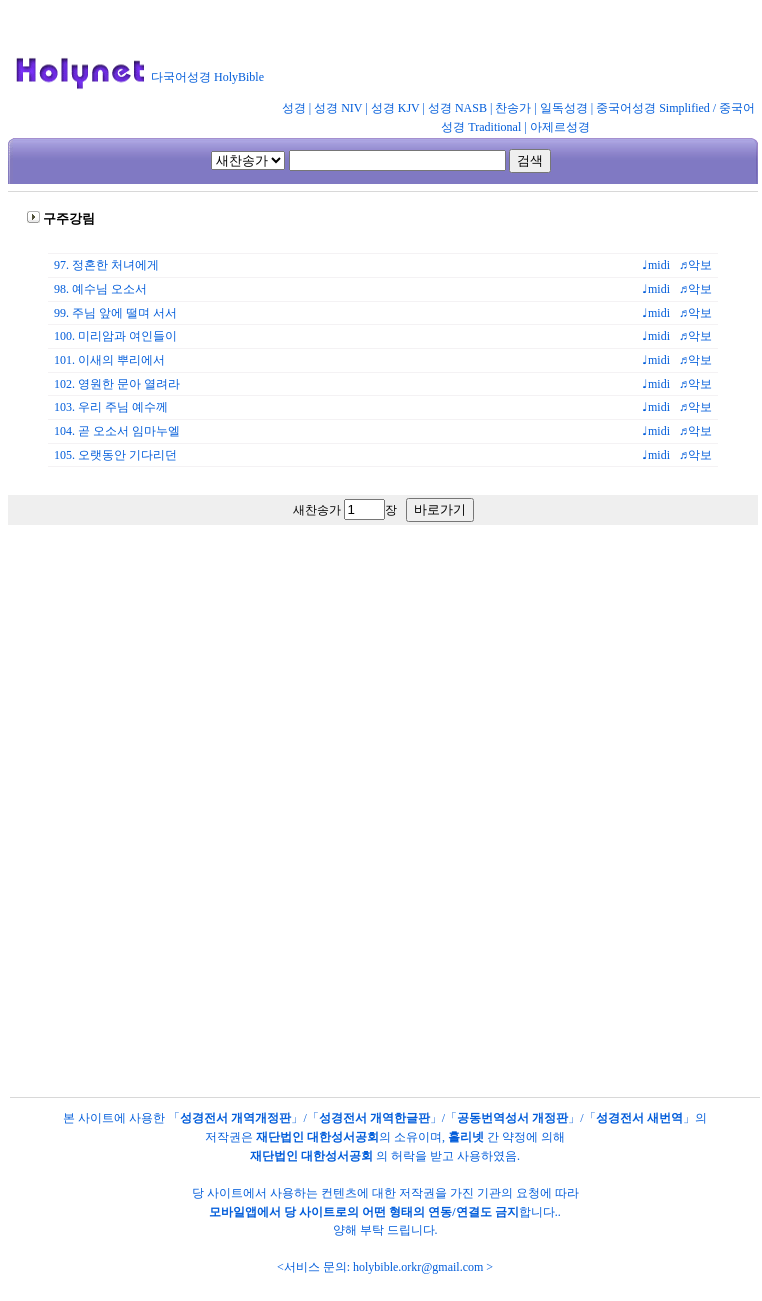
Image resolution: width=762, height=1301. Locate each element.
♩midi (660, 265)
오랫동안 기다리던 (127, 455)
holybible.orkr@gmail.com (418, 1267)
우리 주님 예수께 (123, 407)
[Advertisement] (377, 719)
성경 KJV (395, 108)
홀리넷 (466, 1137)
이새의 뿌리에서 (121, 360)
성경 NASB (457, 108)
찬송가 (513, 108)
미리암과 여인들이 (127, 336)
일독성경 (564, 108)
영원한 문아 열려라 (129, 384)
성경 (294, 108)
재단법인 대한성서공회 (317, 1137)
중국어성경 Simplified (653, 108)
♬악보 (698, 265)
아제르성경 (560, 127)
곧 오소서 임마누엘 (129, 431)
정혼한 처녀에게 (115, 265)
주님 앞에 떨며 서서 (124, 313)
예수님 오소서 (109, 289)
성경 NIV (338, 108)
